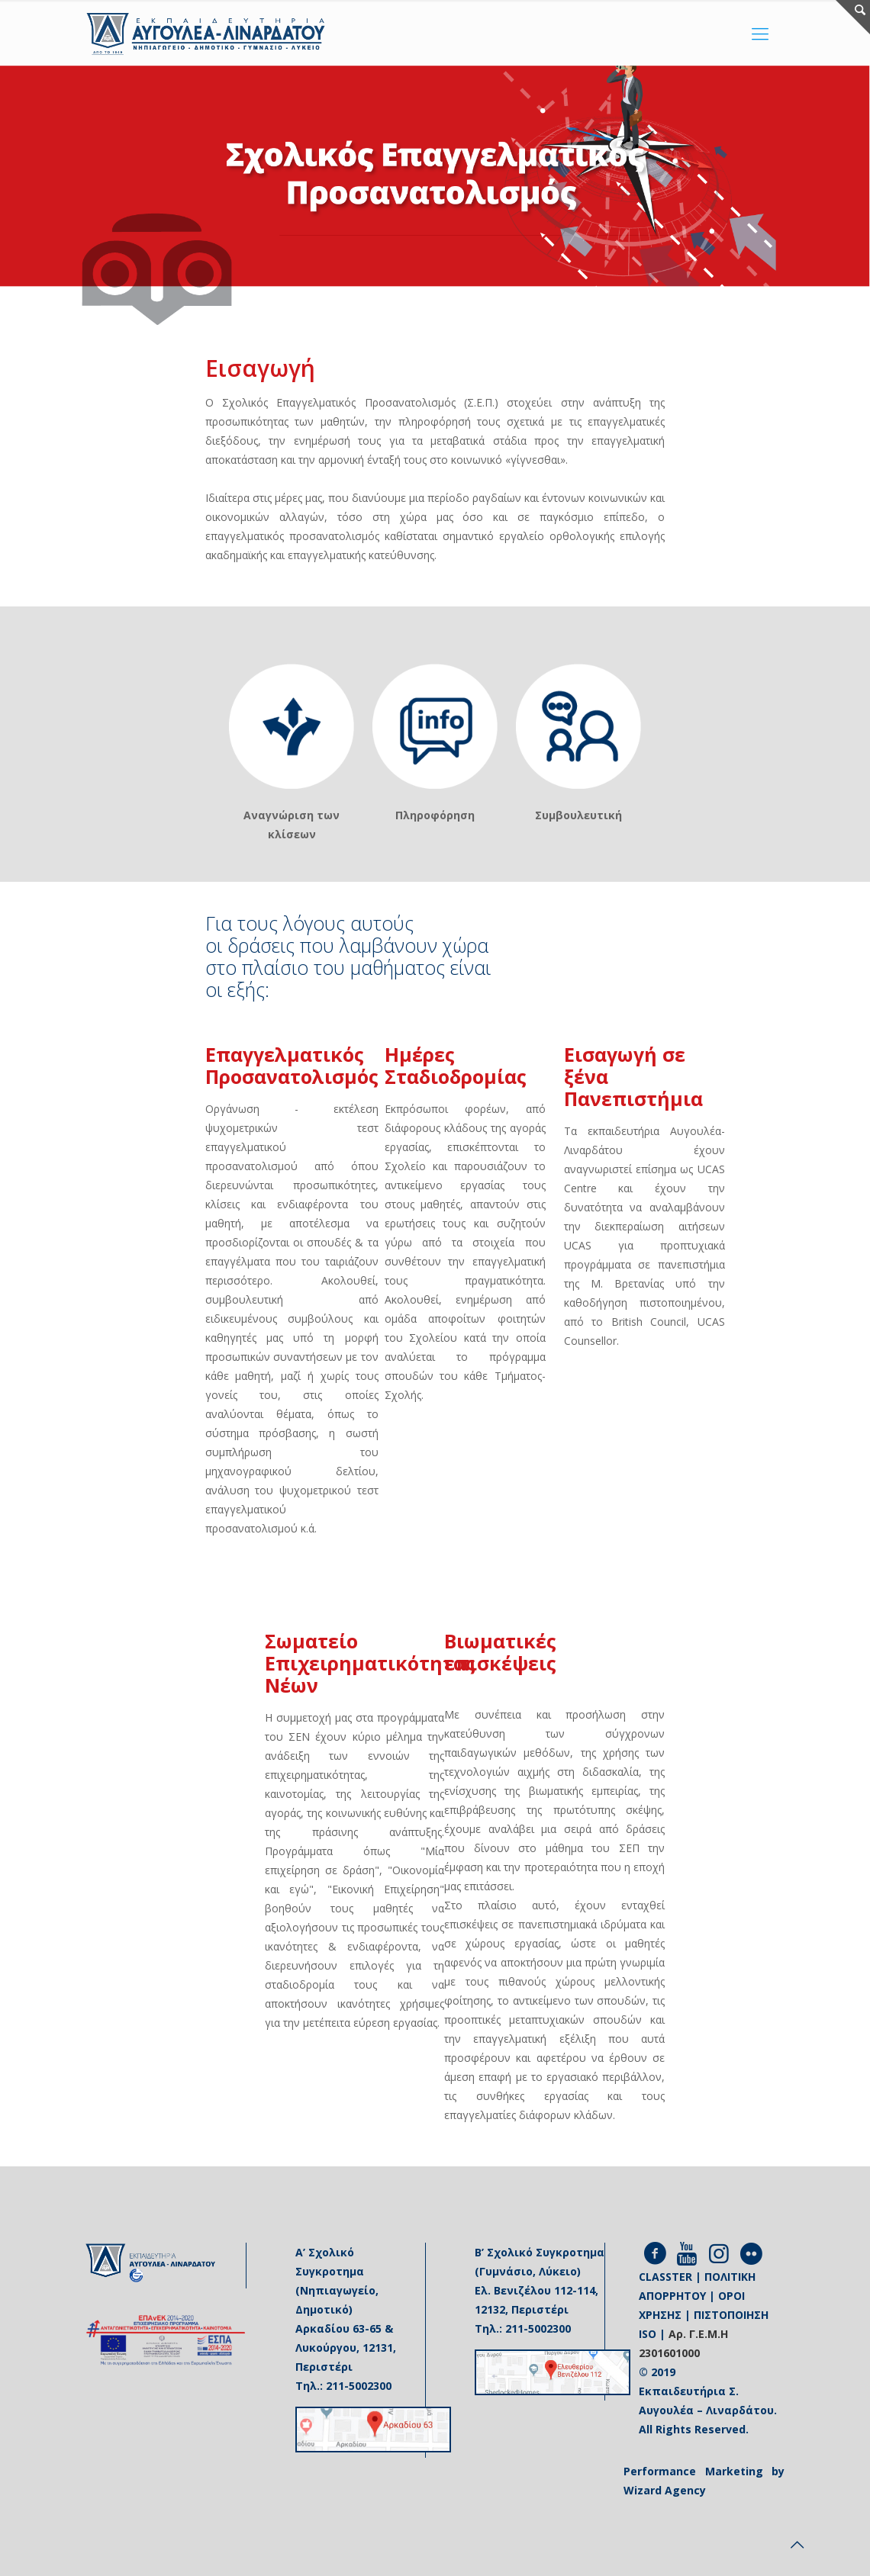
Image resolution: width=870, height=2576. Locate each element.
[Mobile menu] (760, 33)
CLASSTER (665, 2276)
